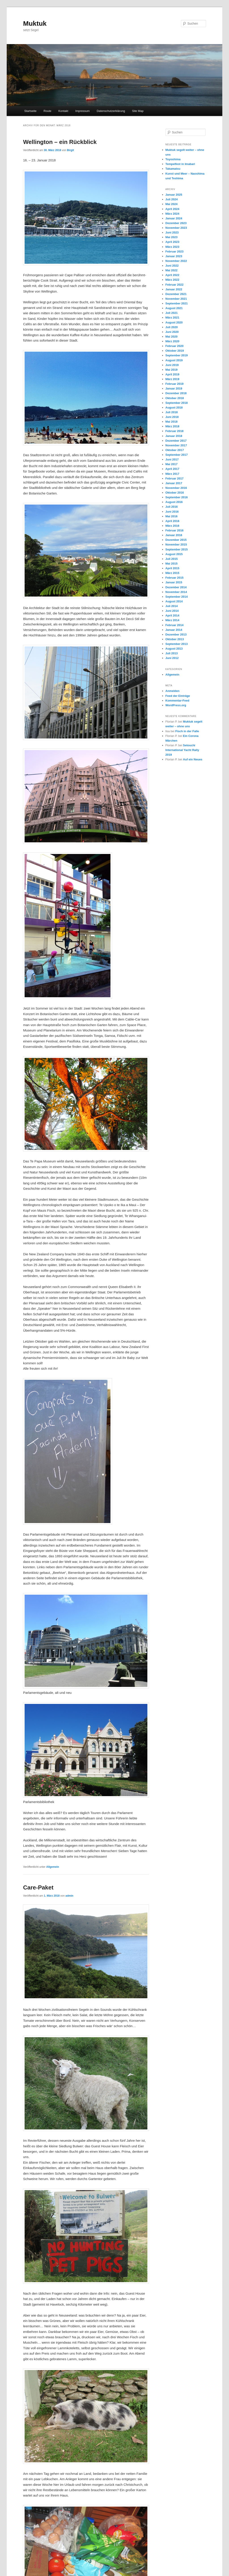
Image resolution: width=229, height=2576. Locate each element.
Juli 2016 (171, 506)
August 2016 (174, 502)
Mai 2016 (171, 516)
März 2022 (172, 279)
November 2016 (176, 488)
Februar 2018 (174, 431)
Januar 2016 (173, 535)
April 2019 (172, 374)
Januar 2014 (173, 629)
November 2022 (176, 261)
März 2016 (172, 525)
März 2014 (172, 620)
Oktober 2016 (174, 492)
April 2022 (172, 275)
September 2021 (176, 303)
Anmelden (172, 691)
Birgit (70, 150)
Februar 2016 (174, 530)
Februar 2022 (174, 284)
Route (47, 111)
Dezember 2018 (176, 393)
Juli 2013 (171, 653)
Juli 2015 (171, 559)
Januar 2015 (173, 582)
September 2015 (176, 549)
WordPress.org (175, 705)
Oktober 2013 (174, 639)
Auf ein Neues (192, 759)
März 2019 (172, 379)
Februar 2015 (174, 577)
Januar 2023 (173, 256)
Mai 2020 (171, 336)
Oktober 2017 (174, 450)
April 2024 (172, 209)
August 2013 (174, 648)
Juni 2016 (172, 511)
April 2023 (172, 242)
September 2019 (176, 355)
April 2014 (172, 615)
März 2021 (172, 317)
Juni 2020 (172, 332)
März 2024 (172, 213)
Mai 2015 (171, 563)
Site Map (137, 111)
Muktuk (35, 23)
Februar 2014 (174, 625)
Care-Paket (38, 1887)
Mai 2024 (171, 204)
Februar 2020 (174, 346)
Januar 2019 (173, 388)
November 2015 (176, 544)
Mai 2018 (171, 421)
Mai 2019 (171, 369)
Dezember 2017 (176, 440)
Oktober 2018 (174, 398)
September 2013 (176, 644)
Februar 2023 (174, 251)
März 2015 (172, 573)
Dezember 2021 (176, 294)
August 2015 (174, 554)
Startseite (30, 111)
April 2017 (172, 469)
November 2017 (176, 445)
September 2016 (176, 497)
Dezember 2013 (176, 634)
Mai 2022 (171, 270)
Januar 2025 (173, 194)
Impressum (82, 111)
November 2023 (176, 227)
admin (69, 1895)
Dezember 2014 (176, 587)
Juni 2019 (172, 365)
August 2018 (174, 407)
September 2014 (176, 596)
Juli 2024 (171, 199)
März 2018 (172, 426)
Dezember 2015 (176, 539)
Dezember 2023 (176, 223)
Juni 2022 (172, 265)
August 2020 (174, 322)
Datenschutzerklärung (111, 111)
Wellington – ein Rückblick (60, 142)
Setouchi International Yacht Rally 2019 (182, 750)
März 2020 (172, 341)
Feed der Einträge (177, 695)
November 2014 (176, 592)
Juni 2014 (172, 610)
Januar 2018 (173, 436)
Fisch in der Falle (187, 731)
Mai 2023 (171, 237)
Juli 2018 (171, 412)
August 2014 (174, 601)
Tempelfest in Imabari (180, 164)
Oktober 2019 (174, 350)
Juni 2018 (172, 417)
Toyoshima (173, 159)
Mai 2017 (171, 464)
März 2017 (172, 473)
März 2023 (172, 246)
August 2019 (174, 360)
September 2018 (176, 402)
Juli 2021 (171, 313)
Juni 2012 (172, 658)
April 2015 (172, 568)
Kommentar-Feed (177, 700)
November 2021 (176, 298)
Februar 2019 (174, 383)
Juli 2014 (171, 606)
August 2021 (174, 308)
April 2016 (172, 521)
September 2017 (176, 454)
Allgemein (52, 1866)
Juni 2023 (172, 232)
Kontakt (63, 111)
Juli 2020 (171, 327)
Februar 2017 (174, 478)
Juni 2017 (172, 459)
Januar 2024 (173, 218)
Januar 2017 (173, 483)
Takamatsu (172, 168)
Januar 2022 (173, 289)
